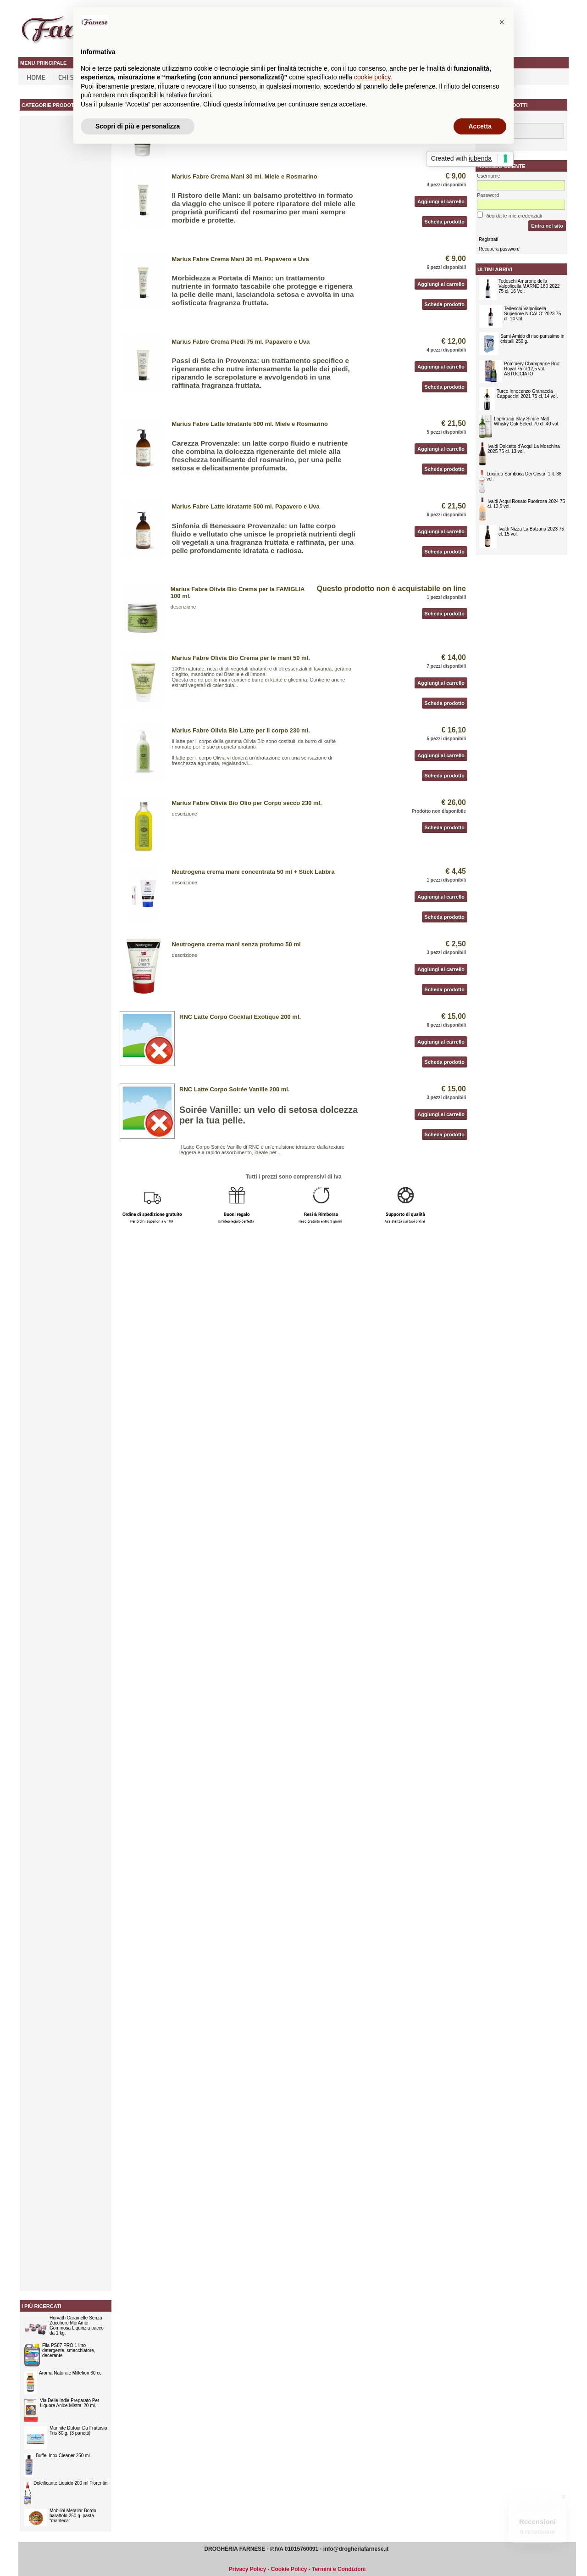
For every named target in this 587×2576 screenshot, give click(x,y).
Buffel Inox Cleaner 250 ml (63, 2455)
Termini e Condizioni (338, 2569)
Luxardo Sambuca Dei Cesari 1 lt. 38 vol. (524, 476)
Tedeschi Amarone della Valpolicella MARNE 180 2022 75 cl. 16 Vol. (528, 286)
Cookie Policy (289, 2569)
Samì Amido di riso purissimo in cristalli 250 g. (532, 339)
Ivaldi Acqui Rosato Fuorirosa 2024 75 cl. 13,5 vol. (526, 504)
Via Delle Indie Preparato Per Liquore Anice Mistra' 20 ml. (69, 2403)
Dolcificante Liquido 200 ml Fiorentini (70, 2483)
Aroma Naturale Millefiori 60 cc (70, 2372)
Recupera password (499, 248)
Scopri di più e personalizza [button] (137, 126)
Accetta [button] (480, 126)
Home (36, 77)
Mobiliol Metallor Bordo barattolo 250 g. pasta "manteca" (73, 2515)
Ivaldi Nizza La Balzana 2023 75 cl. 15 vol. (531, 531)
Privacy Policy (247, 2569)
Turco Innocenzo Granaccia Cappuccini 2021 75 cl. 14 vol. (527, 394)
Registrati (488, 239)
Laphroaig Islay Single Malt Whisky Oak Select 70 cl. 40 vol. (526, 421)
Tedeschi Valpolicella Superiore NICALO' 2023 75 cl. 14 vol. (532, 313)
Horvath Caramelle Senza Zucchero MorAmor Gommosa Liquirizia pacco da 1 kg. (77, 2325)
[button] (501, 22)
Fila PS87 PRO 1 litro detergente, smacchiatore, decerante (68, 2350)
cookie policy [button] (372, 77)
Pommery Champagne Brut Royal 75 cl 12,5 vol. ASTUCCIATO (531, 368)
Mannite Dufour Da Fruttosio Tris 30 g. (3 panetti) (78, 2430)
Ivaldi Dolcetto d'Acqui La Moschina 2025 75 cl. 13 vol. (523, 449)
